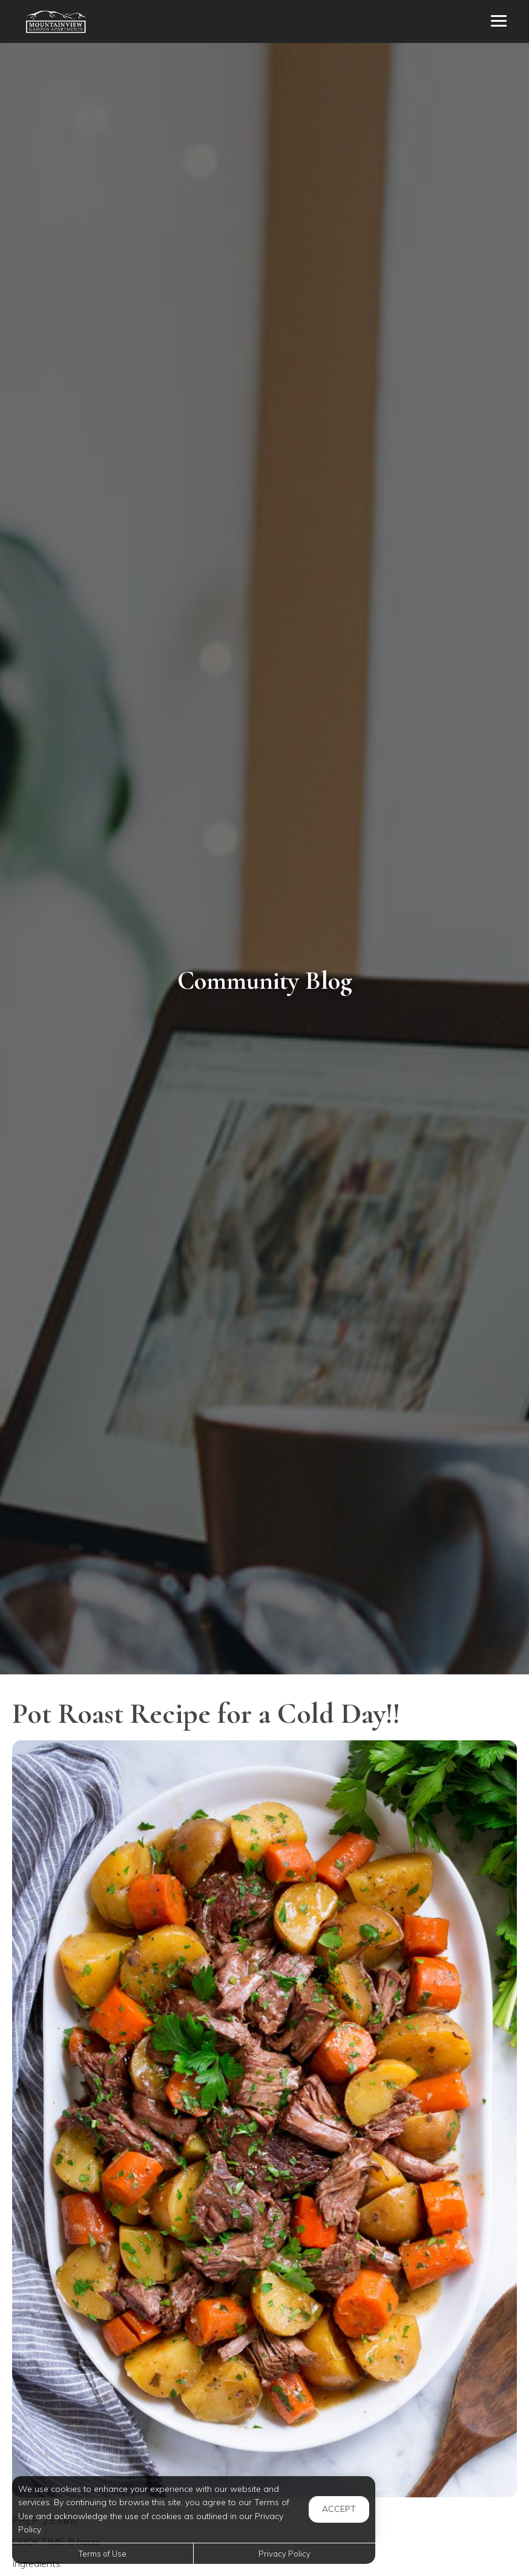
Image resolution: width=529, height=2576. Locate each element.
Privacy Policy (284, 2553)
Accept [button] (339, 2508)
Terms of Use (102, 2553)
